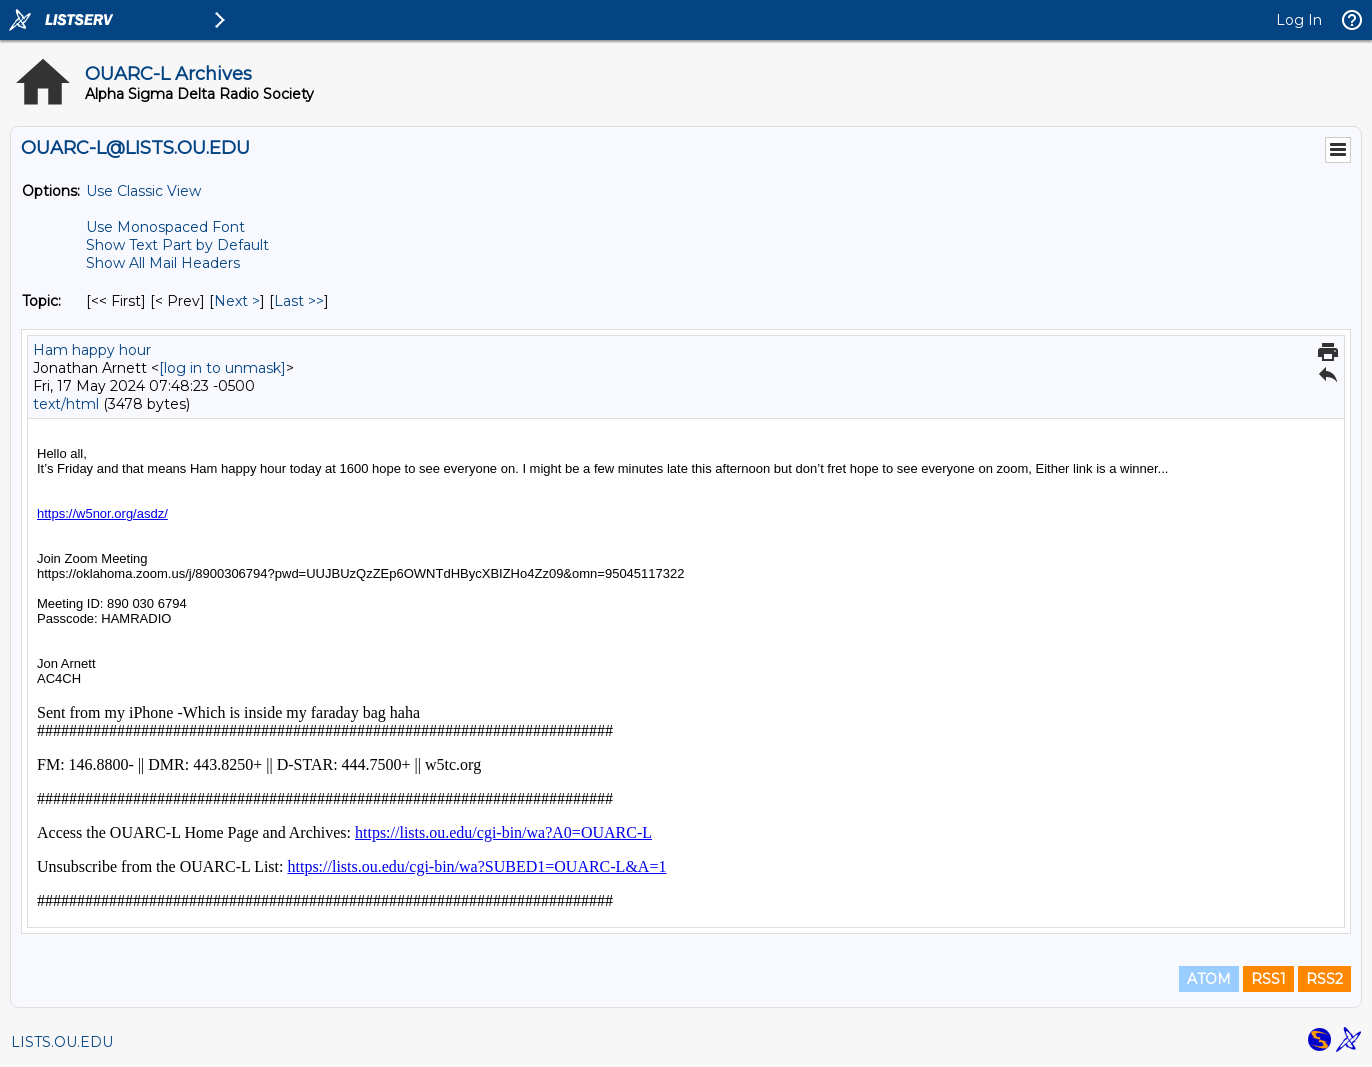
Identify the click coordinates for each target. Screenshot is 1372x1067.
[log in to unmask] (222, 368)
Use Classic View (143, 191)
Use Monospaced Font (165, 227)
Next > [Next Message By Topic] (237, 301)
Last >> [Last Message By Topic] (299, 301)
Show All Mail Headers (163, 263)
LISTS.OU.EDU (62, 1042)
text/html (66, 404)
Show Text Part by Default (177, 245)
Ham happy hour (92, 350)
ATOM (1209, 979)
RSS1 (1268, 979)
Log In (1299, 20)
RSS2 (1324, 979)
